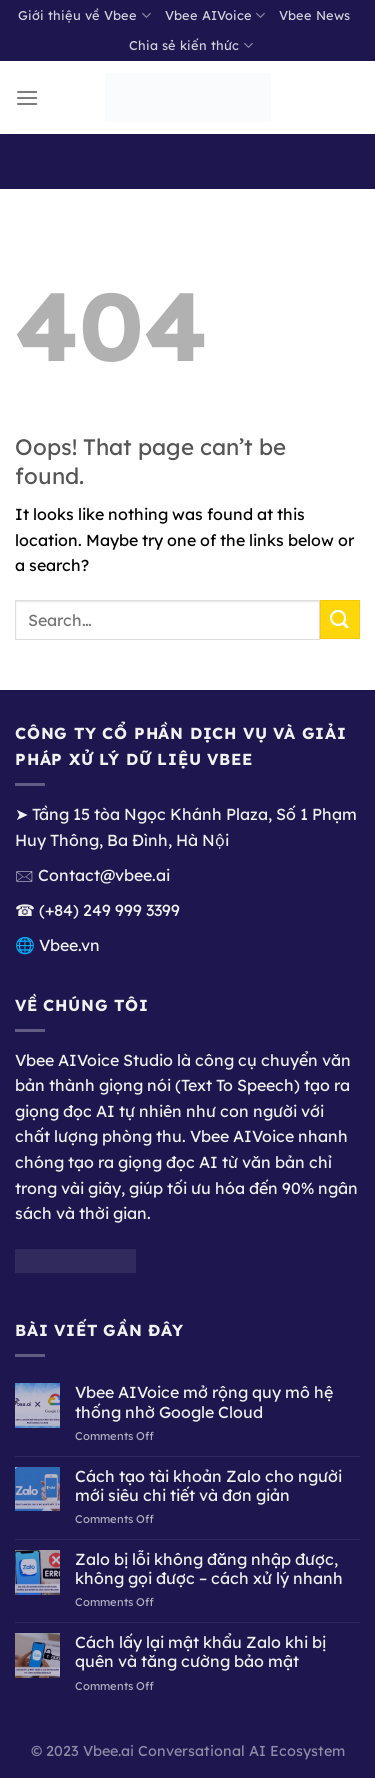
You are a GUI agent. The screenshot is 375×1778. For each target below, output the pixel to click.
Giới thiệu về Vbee (84, 15)
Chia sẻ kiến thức (190, 45)
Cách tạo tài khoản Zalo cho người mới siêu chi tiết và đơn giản (208, 1486)
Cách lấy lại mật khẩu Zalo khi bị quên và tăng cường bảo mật (200, 1652)
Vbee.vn (69, 945)
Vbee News (314, 15)
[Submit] (340, 619)
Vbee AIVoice (215, 15)
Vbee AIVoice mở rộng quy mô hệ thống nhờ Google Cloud (204, 1402)
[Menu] (27, 97)
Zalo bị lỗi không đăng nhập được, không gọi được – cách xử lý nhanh (209, 1569)
